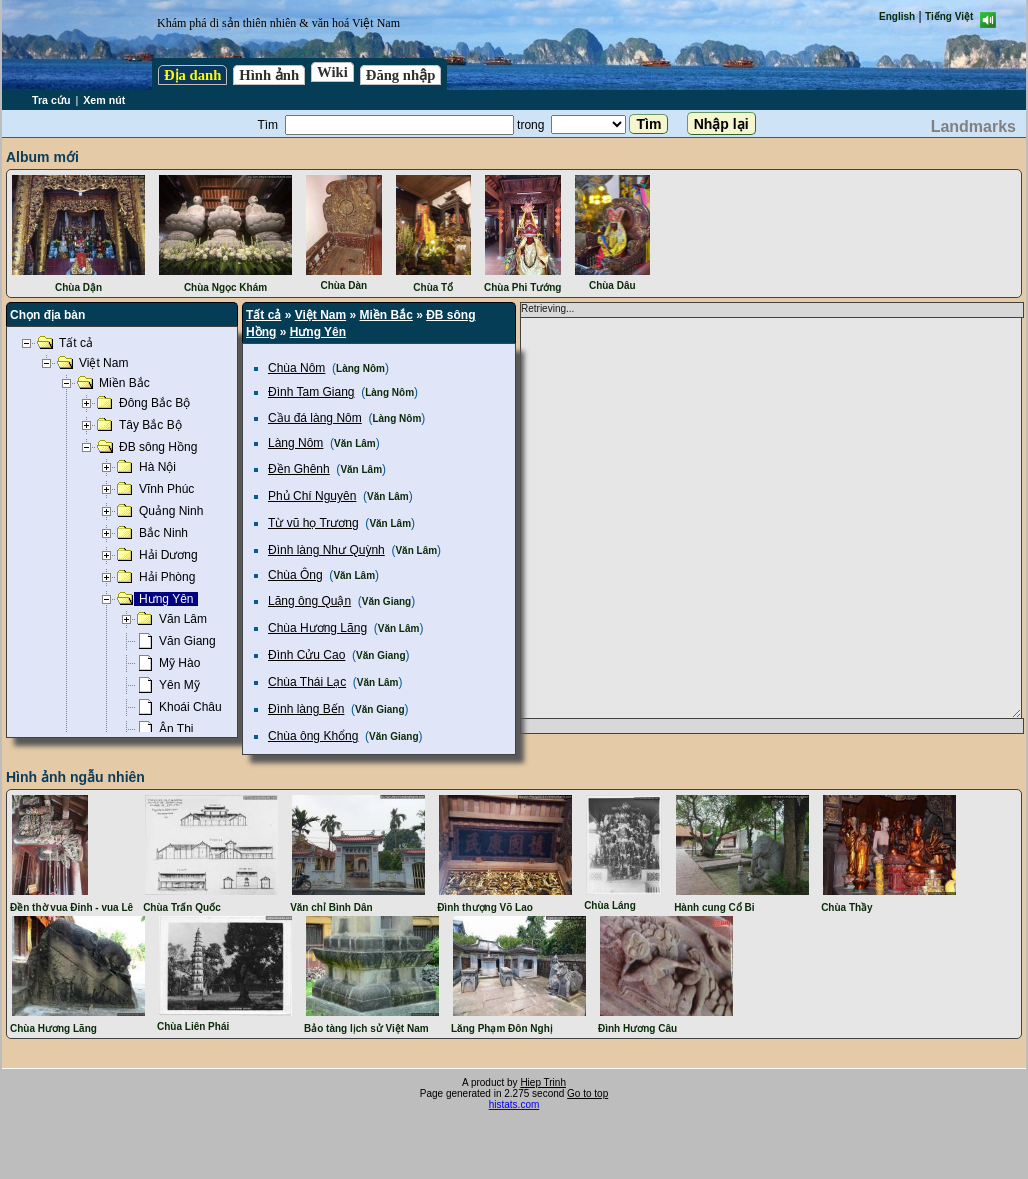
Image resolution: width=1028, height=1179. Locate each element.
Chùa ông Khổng (313, 736)
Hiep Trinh (543, 1082)
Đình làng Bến (306, 709)
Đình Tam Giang (311, 392)
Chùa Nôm (296, 368)
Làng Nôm (360, 368)
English (897, 16)
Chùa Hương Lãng (317, 628)
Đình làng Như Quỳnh (326, 550)
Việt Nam (320, 315)
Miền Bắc (386, 315)
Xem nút (104, 100)
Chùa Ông (295, 575)
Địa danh (192, 75)
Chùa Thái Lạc (307, 682)
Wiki (332, 72)
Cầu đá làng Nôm (315, 418)
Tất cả (263, 315)
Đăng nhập (401, 75)
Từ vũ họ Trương (313, 523)
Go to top (587, 1093)
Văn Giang (386, 601)
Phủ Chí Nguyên (312, 496)
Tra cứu (51, 100)
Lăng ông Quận (309, 601)
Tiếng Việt (949, 16)
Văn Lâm (355, 443)
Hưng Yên (318, 332)
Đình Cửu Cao (306, 655)
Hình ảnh (269, 75)
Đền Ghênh (299, 469)
